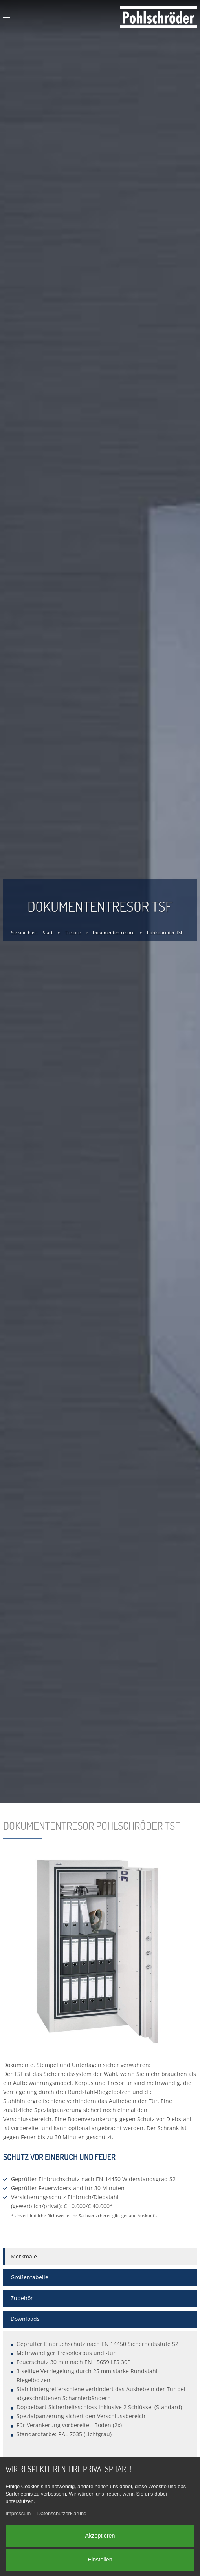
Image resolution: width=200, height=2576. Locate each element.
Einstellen (100, 2559)
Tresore (73, 932)
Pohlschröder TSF (165, 932)
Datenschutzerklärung (62, 2514)
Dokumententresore (113, 932)
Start (48, 932)
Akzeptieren (100, 2536)
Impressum (18, 2514)
